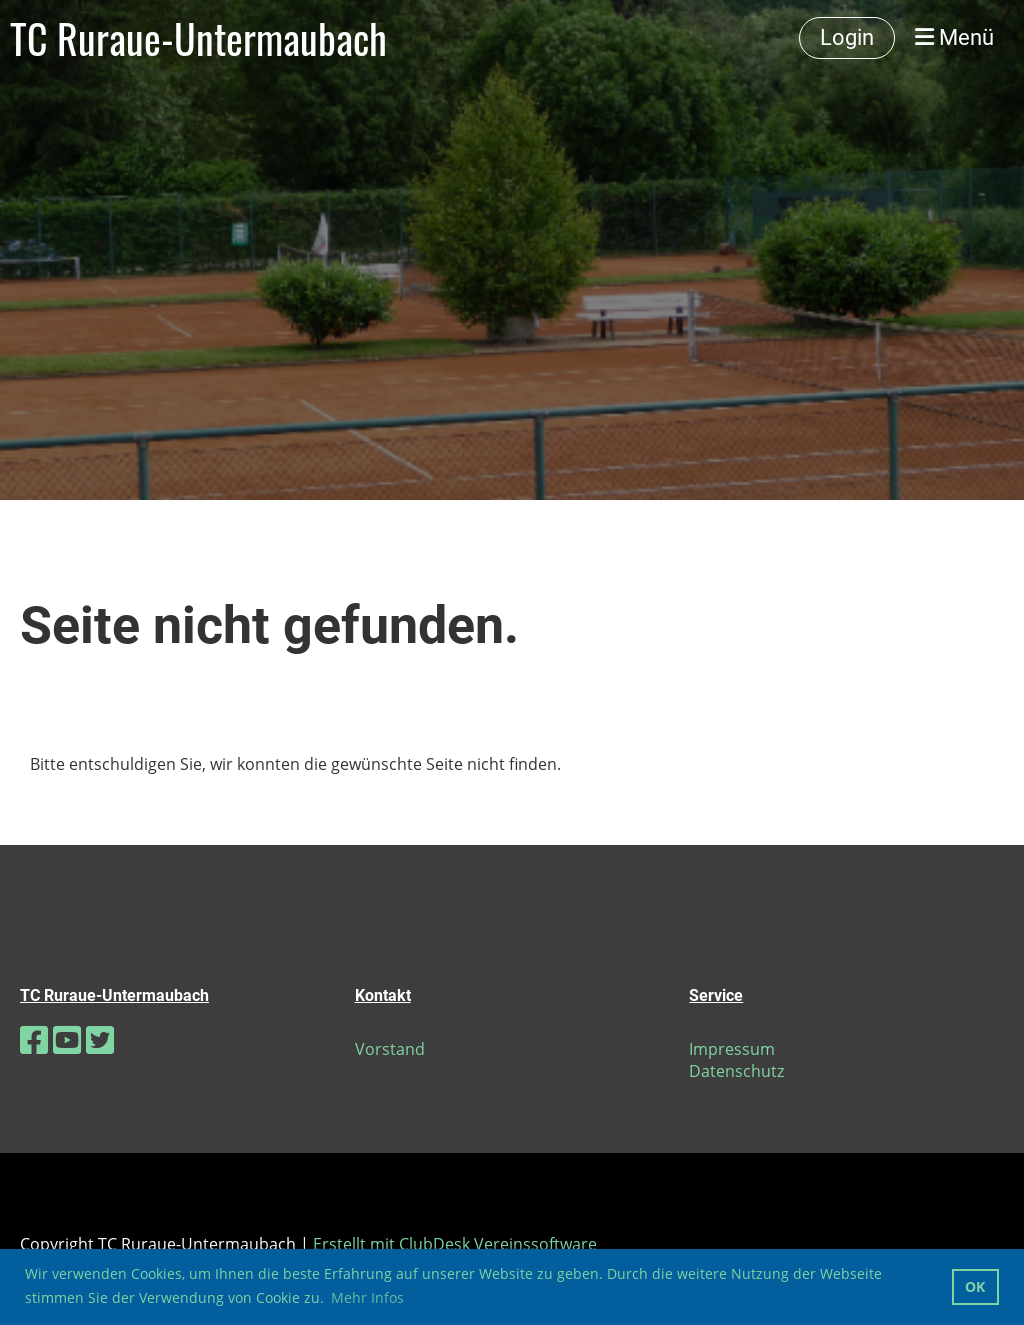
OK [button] (975, 1286)
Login (847, 37)
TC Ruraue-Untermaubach (198, 38)
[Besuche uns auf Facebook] (34, 1039)
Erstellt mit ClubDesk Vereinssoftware (455, 1244)
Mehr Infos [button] (367, 1297)
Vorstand (390, 1049)
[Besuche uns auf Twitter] (100, 1039)
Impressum (732, 1049)
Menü (954, 37)
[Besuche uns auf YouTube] (67, 1039)
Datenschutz (736, 1071)
